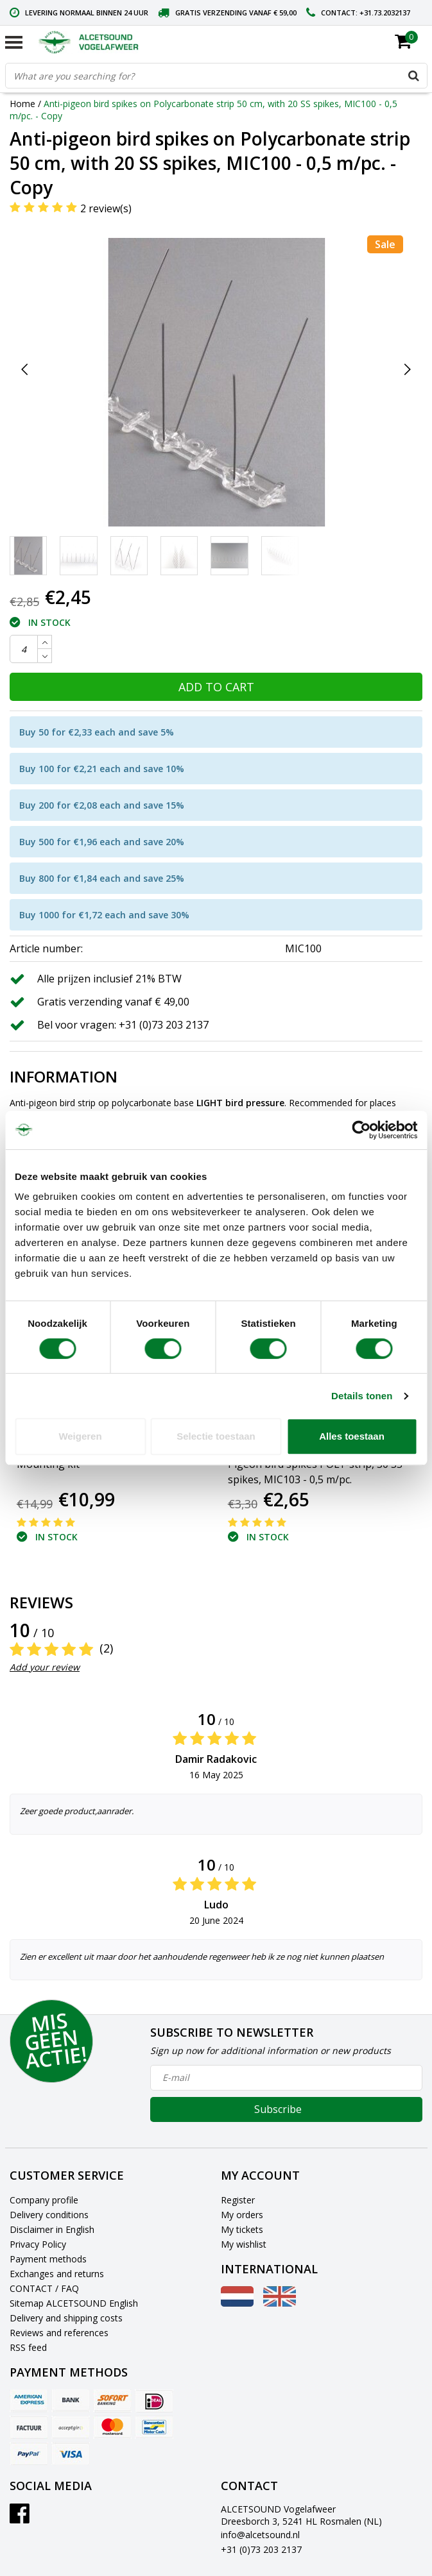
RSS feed (28, 2347)
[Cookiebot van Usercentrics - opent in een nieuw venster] (361, 1130)
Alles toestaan (351, 1436)
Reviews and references (59, 2333)
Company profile (44, 2200)
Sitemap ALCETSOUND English (74, 2303)
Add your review (45, 1667)
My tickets (242, 2229)
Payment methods (48, 2259)
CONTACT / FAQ (44, 2288)
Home (22, 103)
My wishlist (243, 2244)
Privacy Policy (38, 2244)
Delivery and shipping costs (66, 2318)
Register (238, 2200)
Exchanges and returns (57, 2274)
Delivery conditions (49, 2215)
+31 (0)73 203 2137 (261, 2549)
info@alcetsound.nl (260, 2535)
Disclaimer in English (52, 2229)
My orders (242, 2215)
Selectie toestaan (216, 1436)
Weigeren (79, 1436)
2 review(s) (106, 208)
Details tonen (361, 1395)
